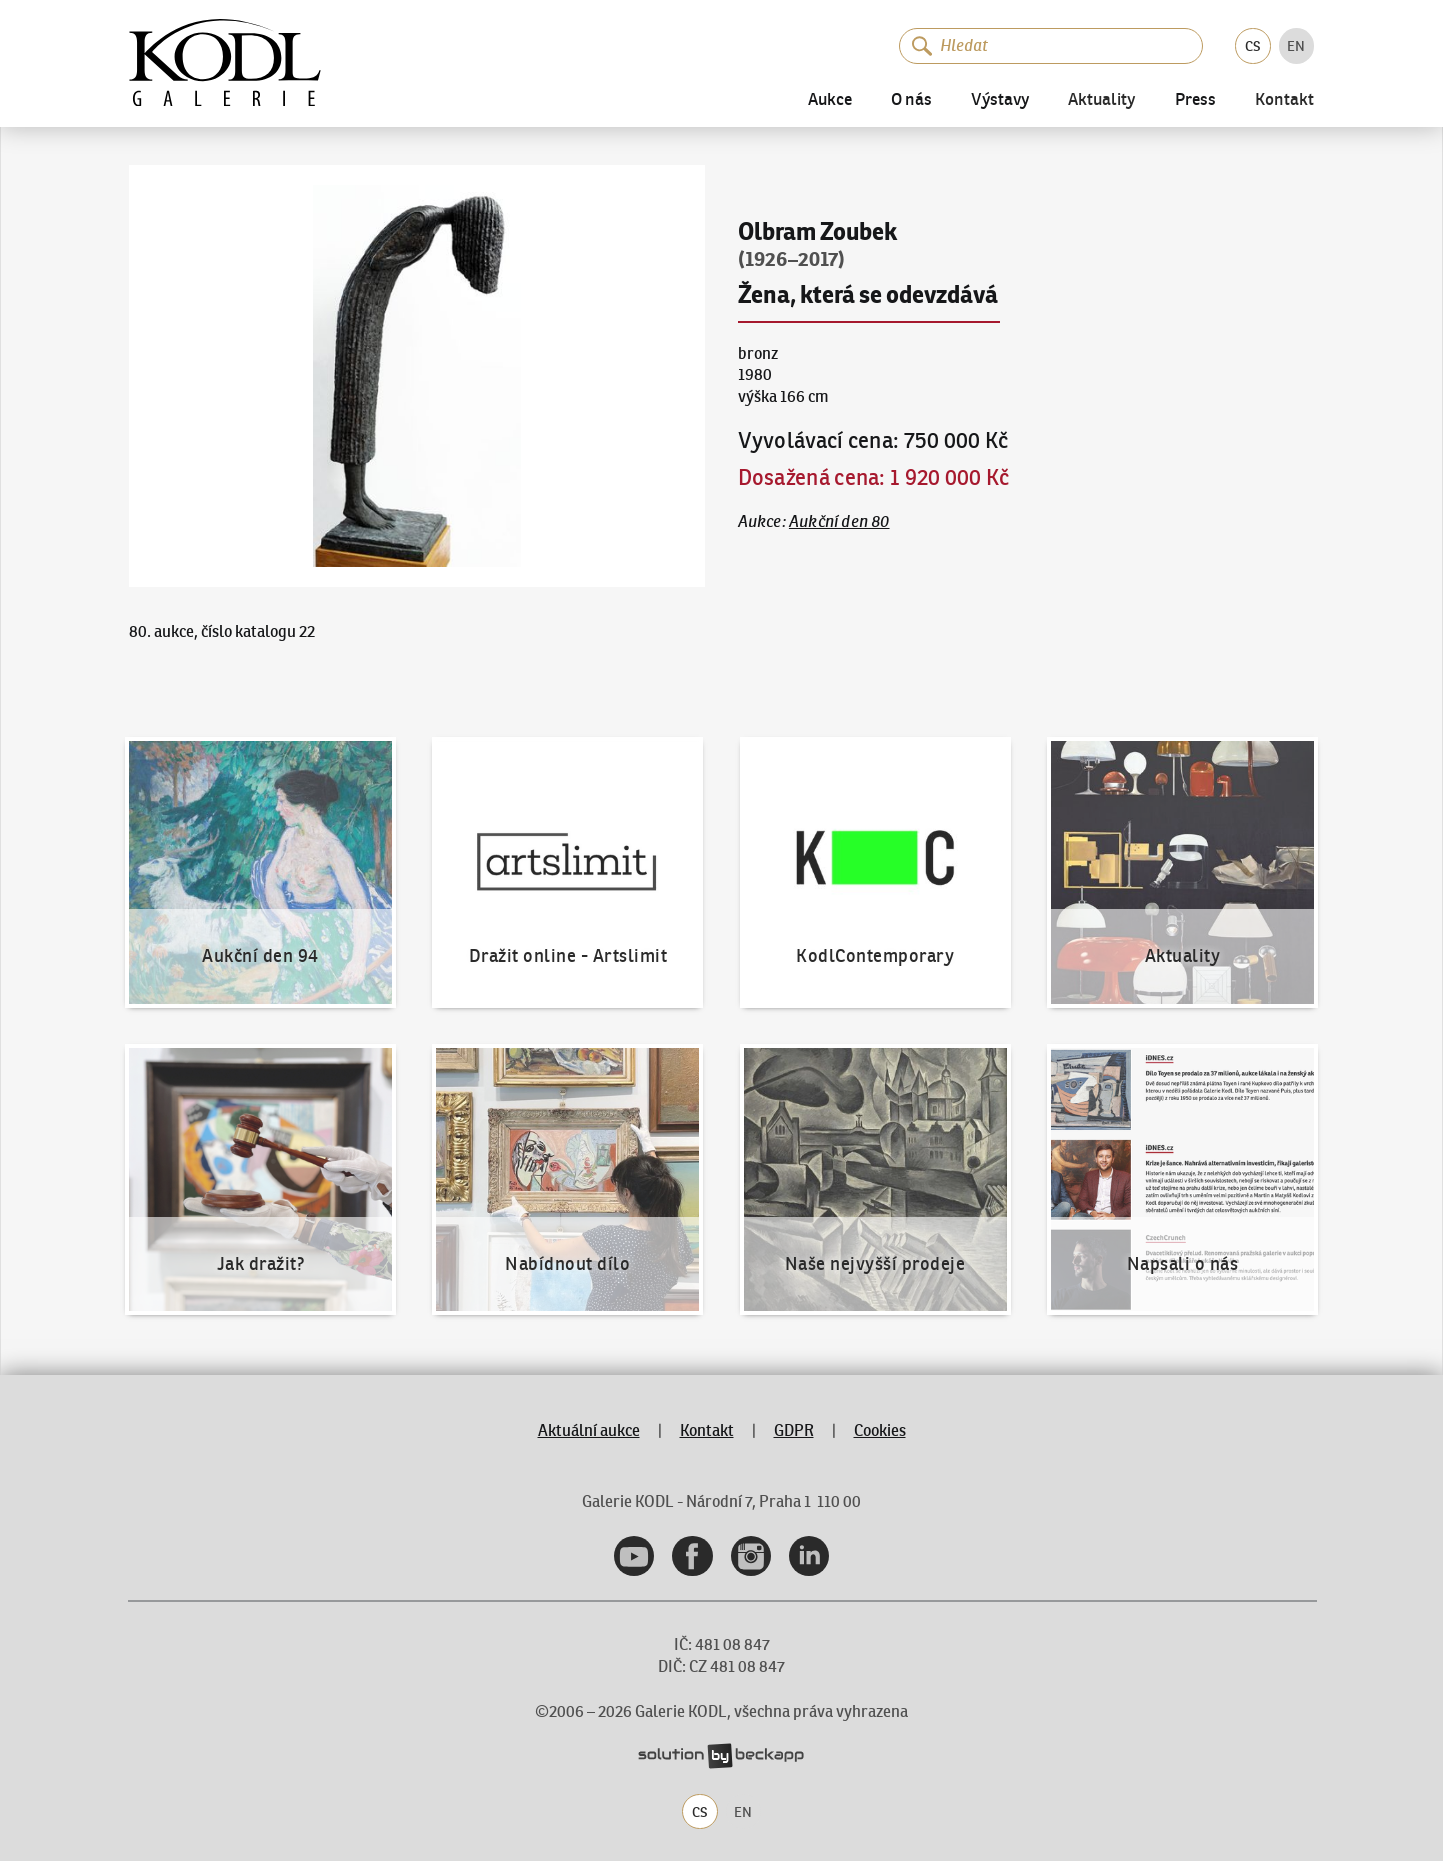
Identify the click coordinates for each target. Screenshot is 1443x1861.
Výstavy (1000, 100)
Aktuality (1101, 100)
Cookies (880, 1430)
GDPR (794, 1430)
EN (1296, 46)
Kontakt (1284, 100)
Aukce (830, 100)
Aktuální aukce (589, 1430)
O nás (911, 100)
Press (1195, 100)
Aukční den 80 (839, 521)
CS (1253, 46)
